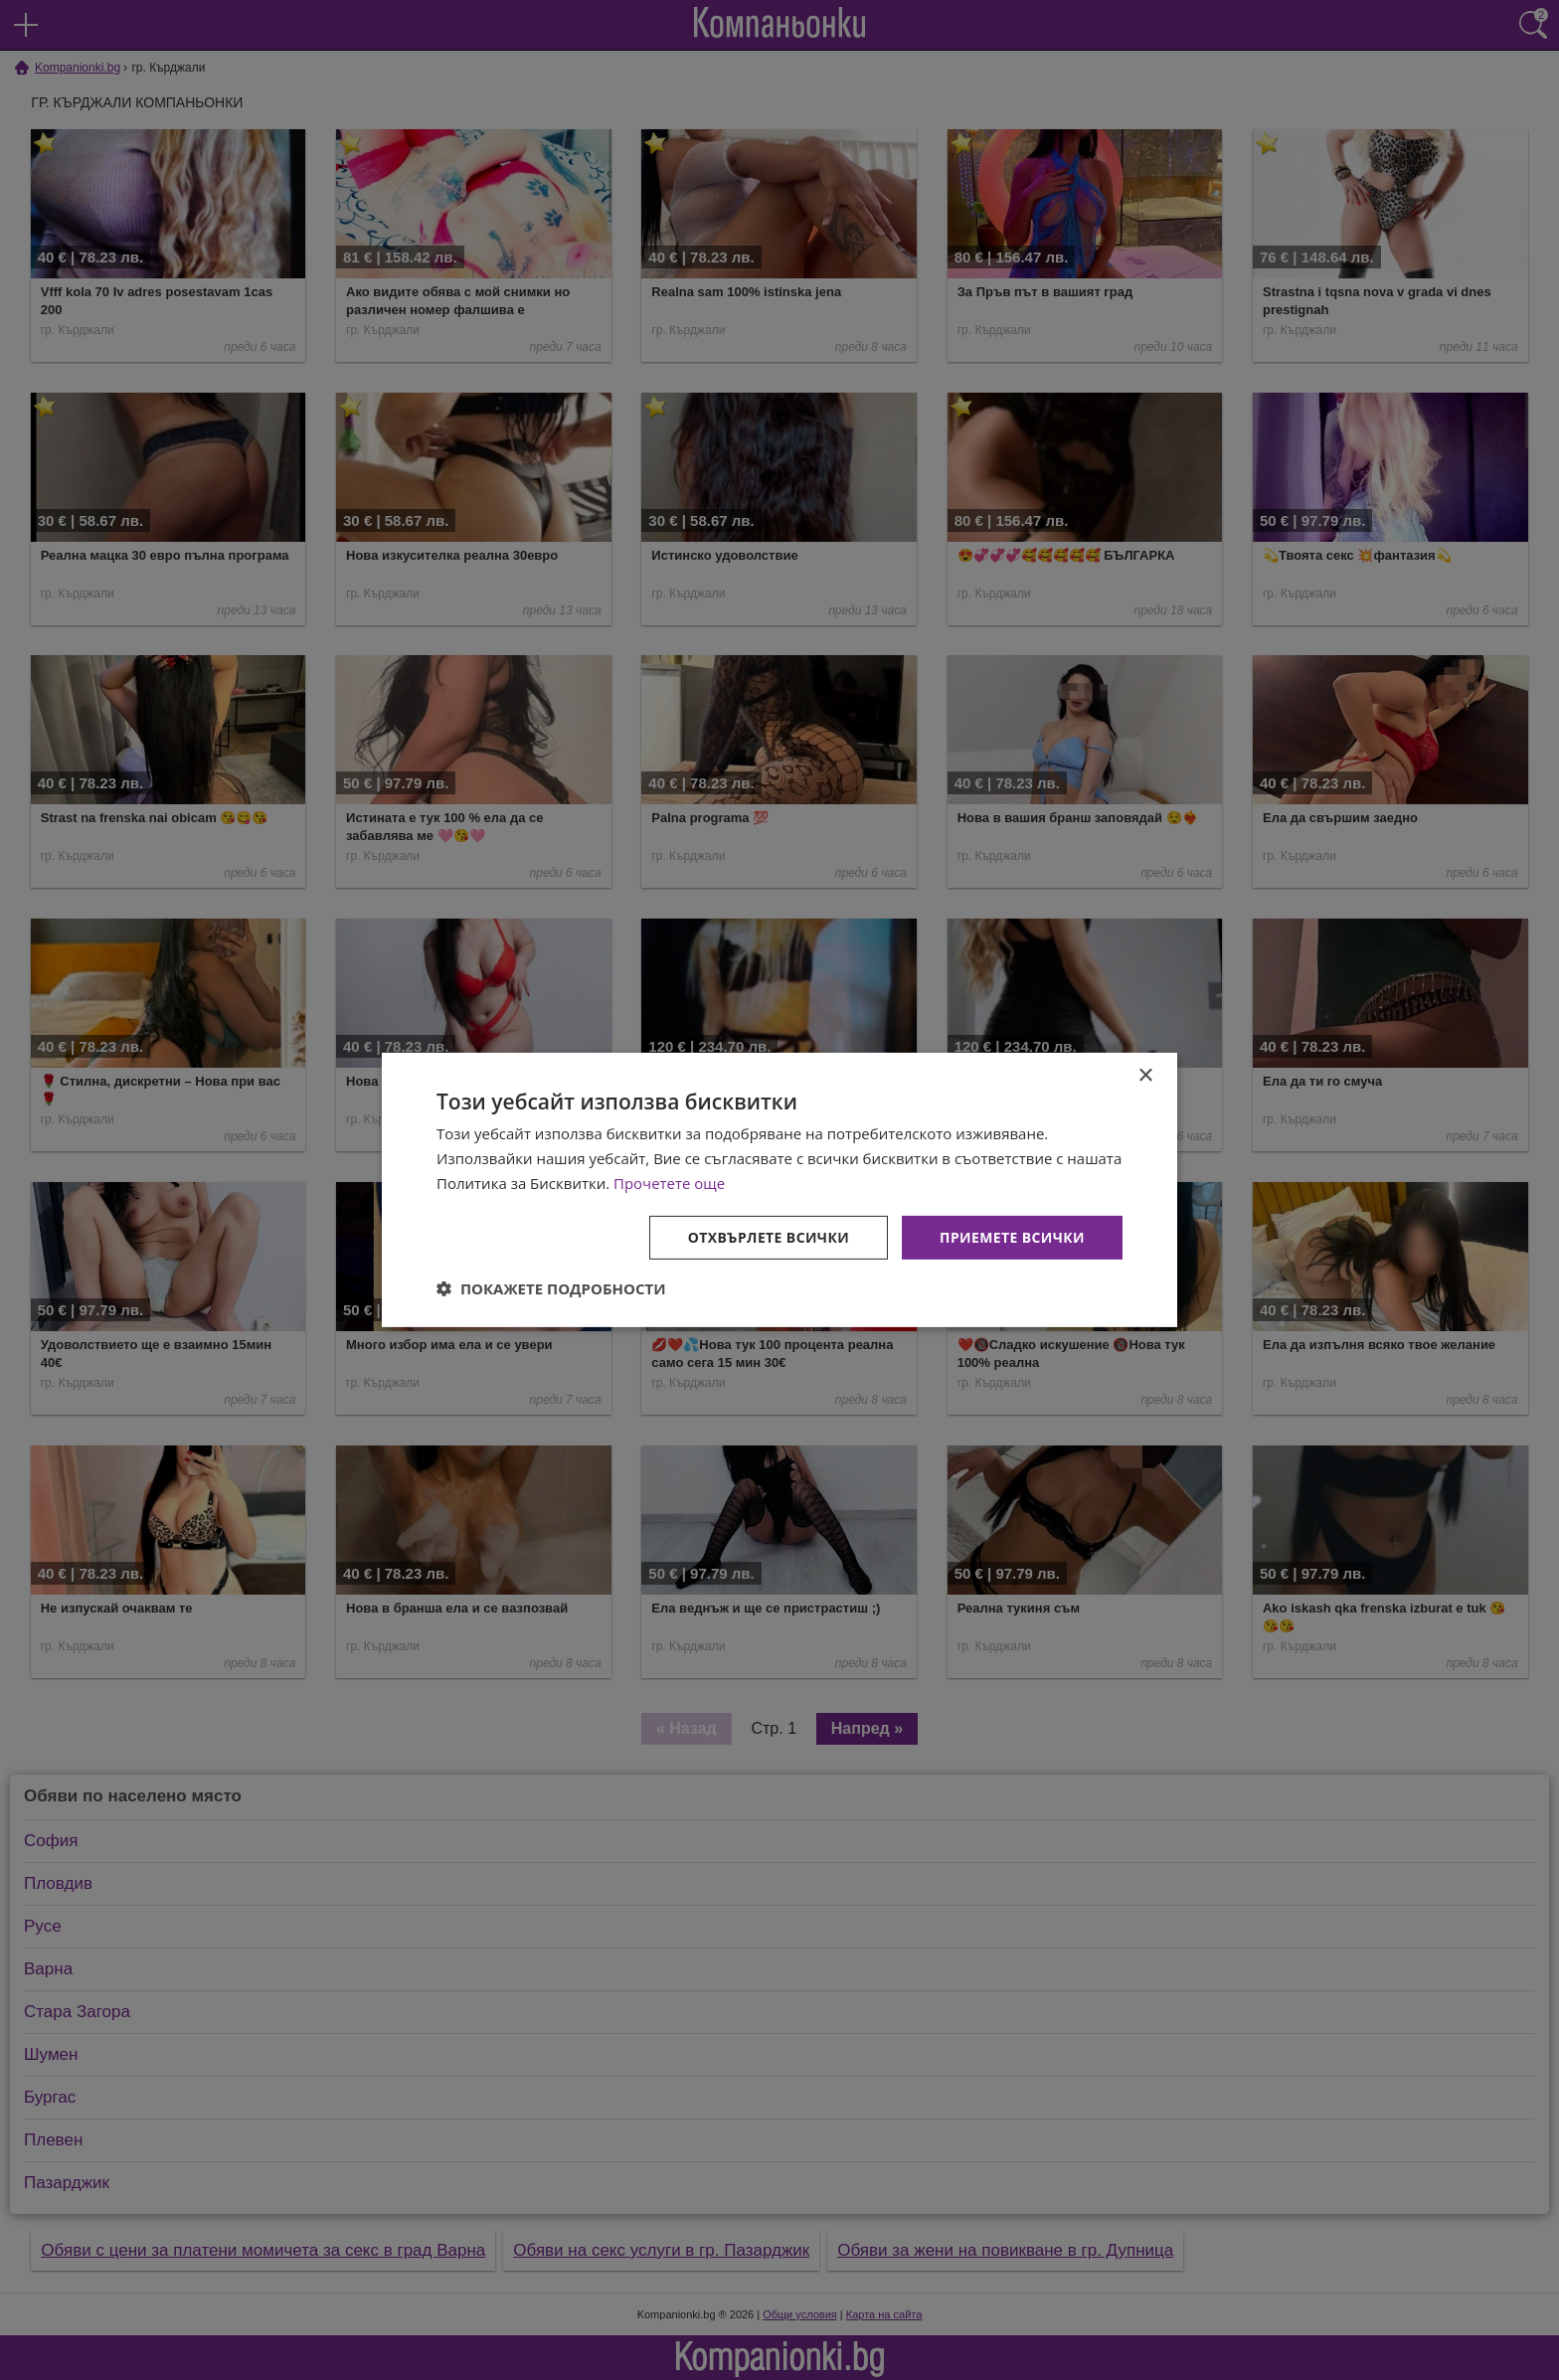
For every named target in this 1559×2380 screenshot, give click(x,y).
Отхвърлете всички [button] (768, 1236)
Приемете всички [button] (1012, 1236)
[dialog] (779, 1190)
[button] (551, 1288)
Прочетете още (669, 1183)
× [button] (1144, 1076)
